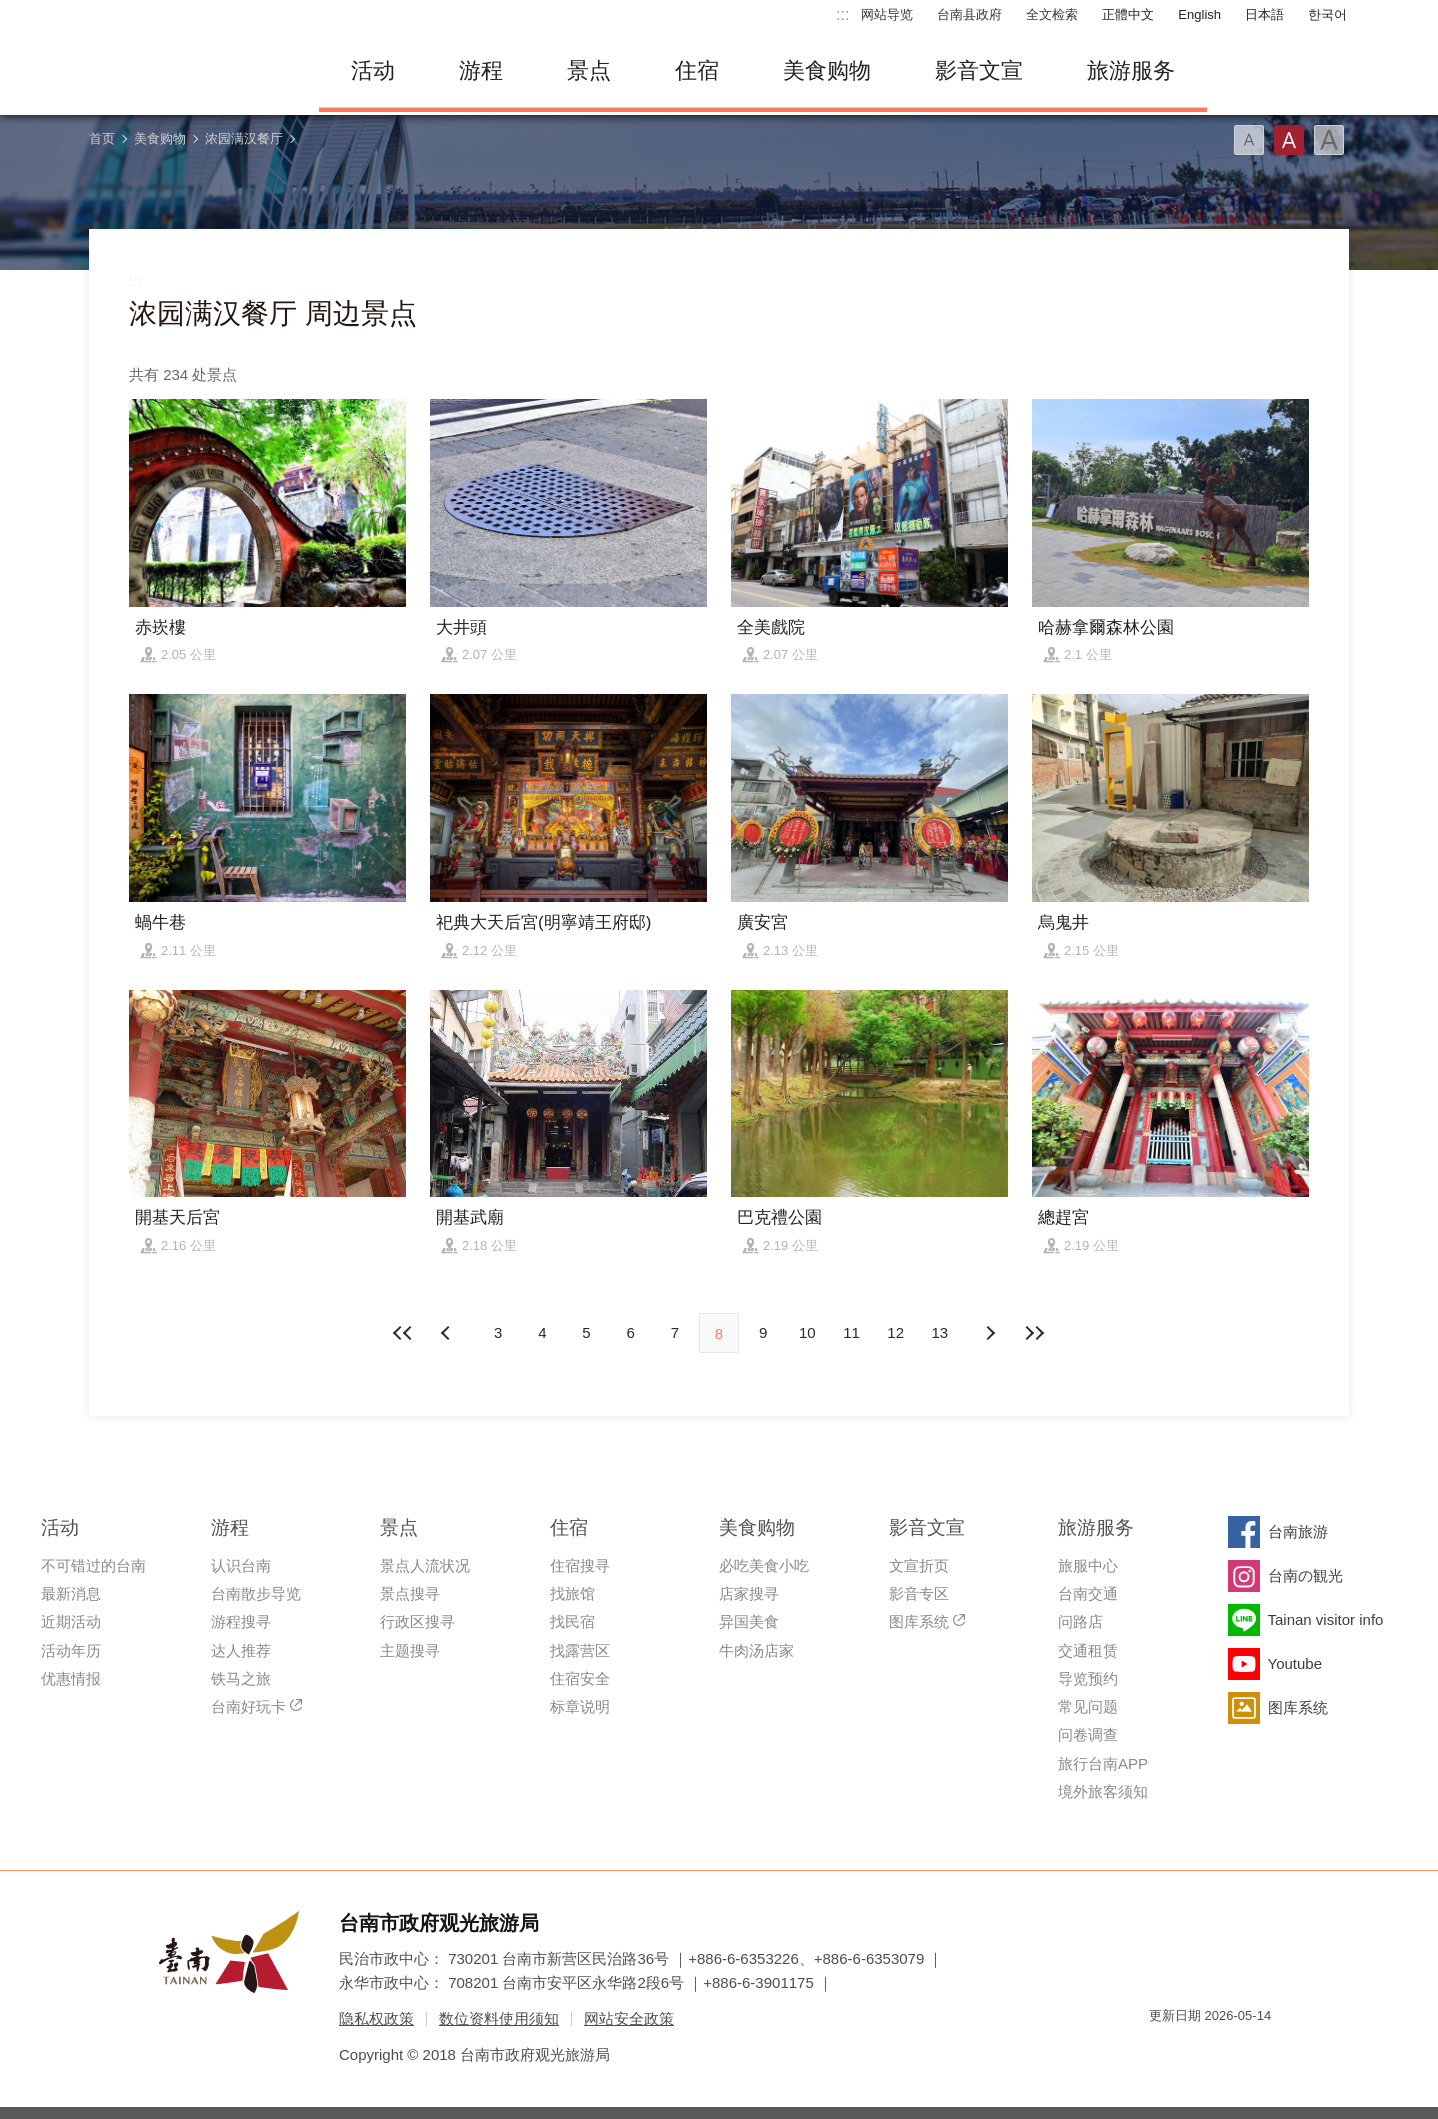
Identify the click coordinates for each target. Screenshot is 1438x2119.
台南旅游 (1298, 1531)
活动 (373, 70)
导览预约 (1088, 1678)
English (1199, 14)
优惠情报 (71, 1678)
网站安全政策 (629, 2018)
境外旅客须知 (1103, 1791)
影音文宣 (979, 70)
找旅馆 (572, 1593)
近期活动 (71, 1621)
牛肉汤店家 (756, 1650)
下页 (448, 1333)
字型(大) (1329, 140)
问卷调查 (1088, 1734)
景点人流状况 (425, 1565)
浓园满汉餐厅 (244, 138)
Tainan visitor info (1326, 1619)
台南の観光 (1305, 1575)
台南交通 (1088, 1593)
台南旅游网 (189, 71)
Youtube (1295, 1663)
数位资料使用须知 (499, 2018)
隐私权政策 (376, 2018)
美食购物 (827, 70)
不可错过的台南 (93, 1565)
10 (807, 1332)
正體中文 (1128, 14)
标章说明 (580, 1706)
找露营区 (580, 1650)
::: (842, 14)
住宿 (697, 70)
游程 (481, 70)
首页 (102, 138)
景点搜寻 (410, 1593)
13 (940, 1332)
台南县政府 (969, 14)
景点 (589, 70)
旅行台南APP (1103, 1763)
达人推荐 (241, 1650)
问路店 (1080, 1621)
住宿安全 (580, 1678)
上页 (990, 1333)
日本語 (1264, 14)
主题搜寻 (410, 1650)
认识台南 (241, 1565)
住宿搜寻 (580, 1565)
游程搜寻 (241, 1621)
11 (851, 1332)
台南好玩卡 (248, 1706)
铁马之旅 (241, 1678)
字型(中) (1289, 140)
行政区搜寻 (417, 1621)
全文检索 (1052, 14)
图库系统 (919, 1621)
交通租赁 (1088, 1650)
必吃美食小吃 (764, 1565)
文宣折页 (919, 1565)
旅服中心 (1088, 1565)
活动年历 (71, 1650)
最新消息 (71, 1593)
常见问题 (1088, 1706)
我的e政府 (1164, 2051)
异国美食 (749, 1621)
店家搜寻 (749, 1593)
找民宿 (572, 1621)
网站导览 (887, 14)
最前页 (404, 1333)
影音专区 (919, 1593)
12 (895, 1332)
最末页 (1034, 1333)
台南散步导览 (256, 1593)
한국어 (1327, 14)
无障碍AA (1235, 2051)
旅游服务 (1131, 70)
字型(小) (1249, 140)
